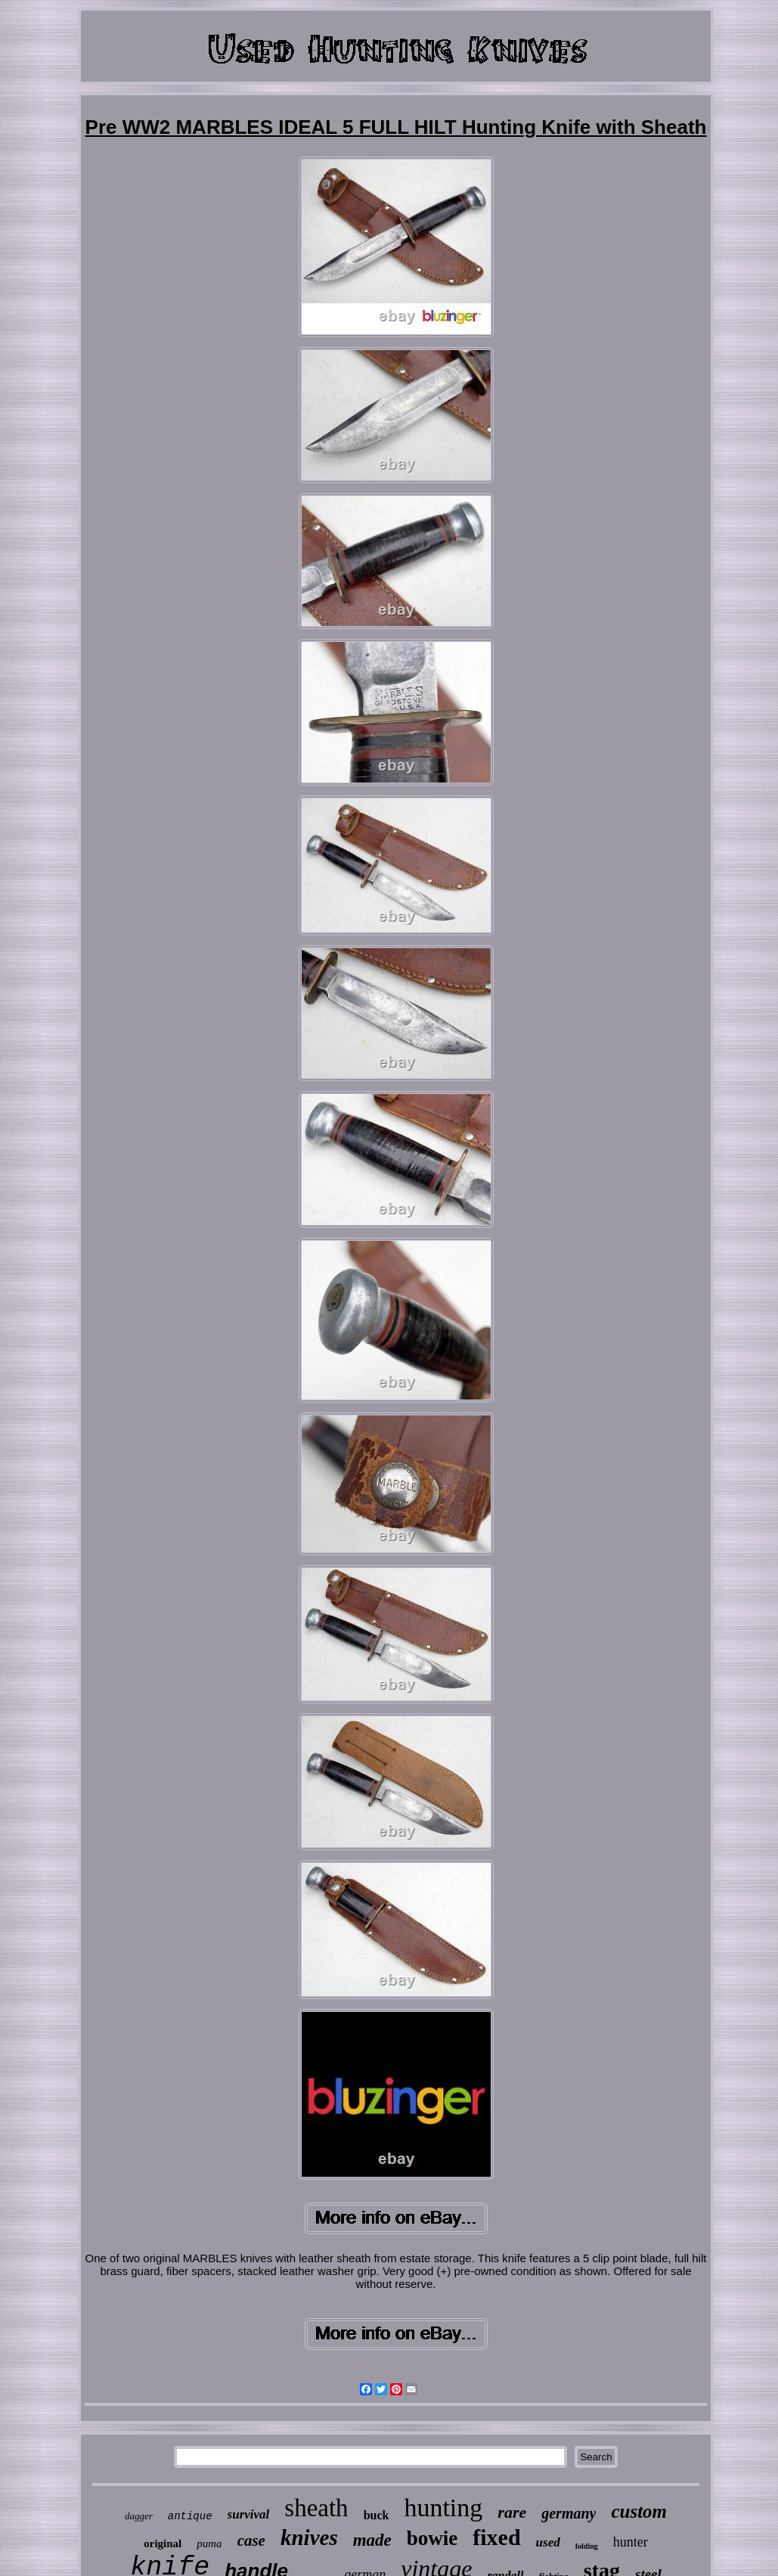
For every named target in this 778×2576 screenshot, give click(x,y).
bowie (432, 2538)
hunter (630, 2542)
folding (586, 2546)
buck (376, 2515)
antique (190, 2516)
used (548, 2542)
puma (209, 2543)
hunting (443, 2508)
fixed (496, 2537)
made (372, 2540)
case (251, 2540)
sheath (316, 2508)
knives (309, 2537)
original (162, 2543)
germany (568, 2513)
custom (639, 2511)
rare (511, 2512)
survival (249, 2514)
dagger (139, 2516)
